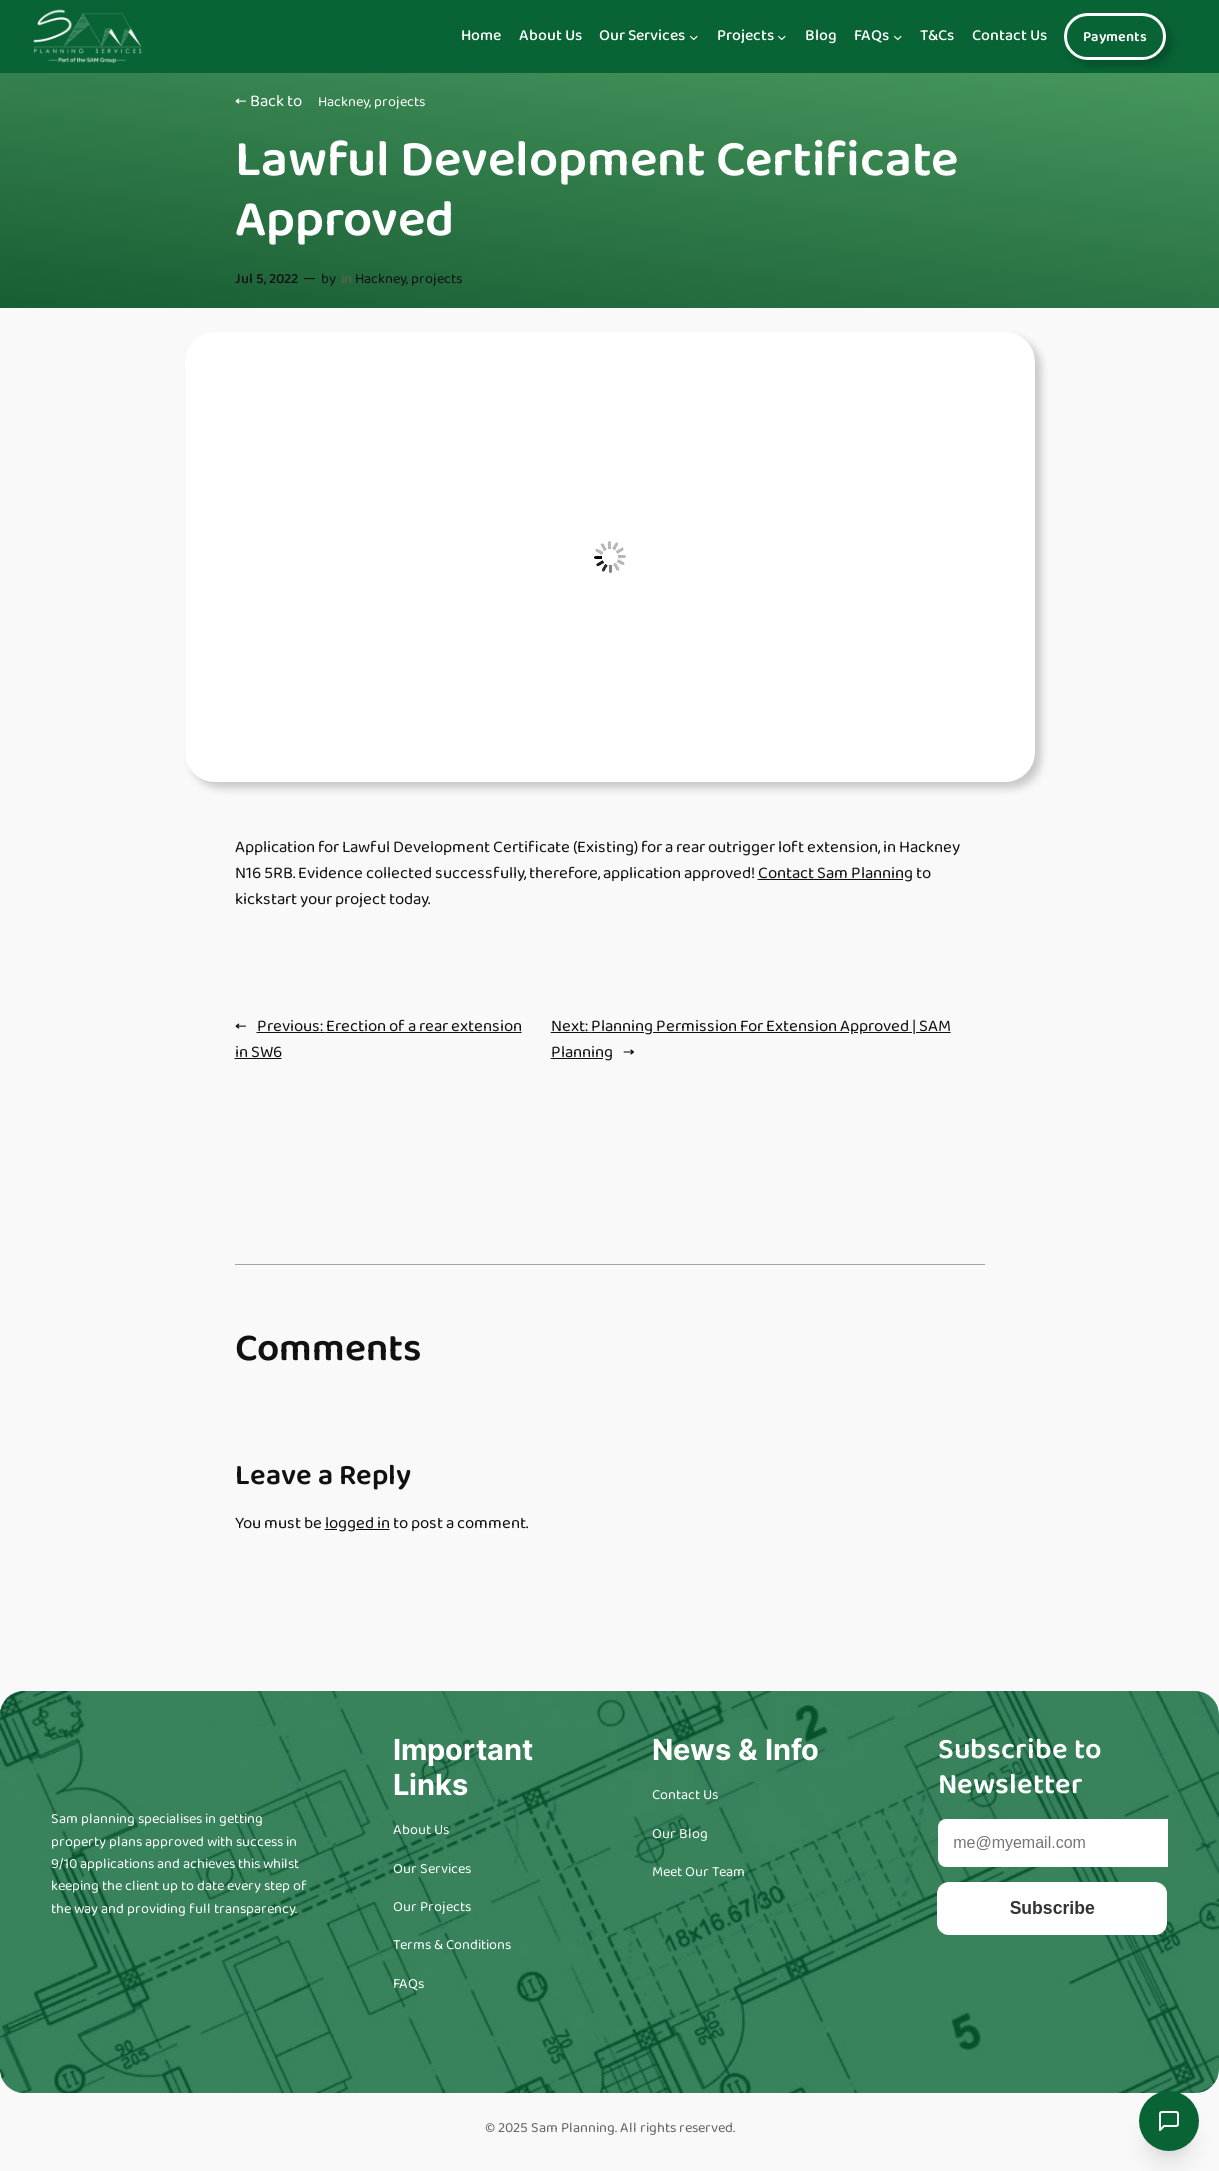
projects (399, 102)
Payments (1115, 37)
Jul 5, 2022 (266, 279)
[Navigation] (694, 37)
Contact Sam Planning (835, 873)
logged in (357, 1523)
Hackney (343, 102)
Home (481, 36)
